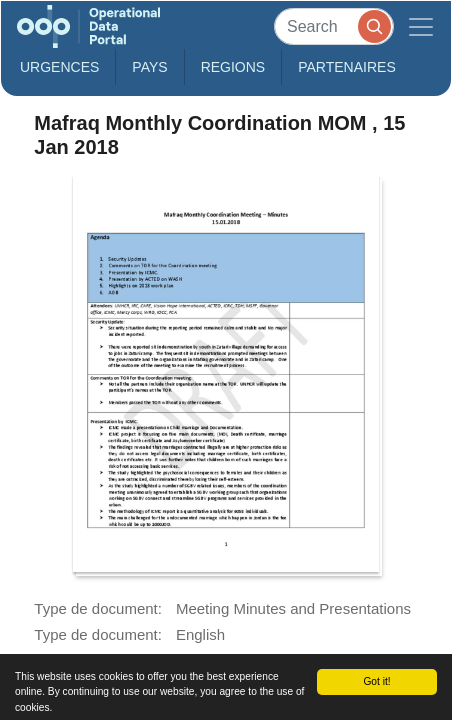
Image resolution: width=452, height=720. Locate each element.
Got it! (376, 681)
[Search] (334, 26)
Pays (149, 67)
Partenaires (347, 67)
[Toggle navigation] (421, 26)
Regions (233, 67)
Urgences (59, 67)
